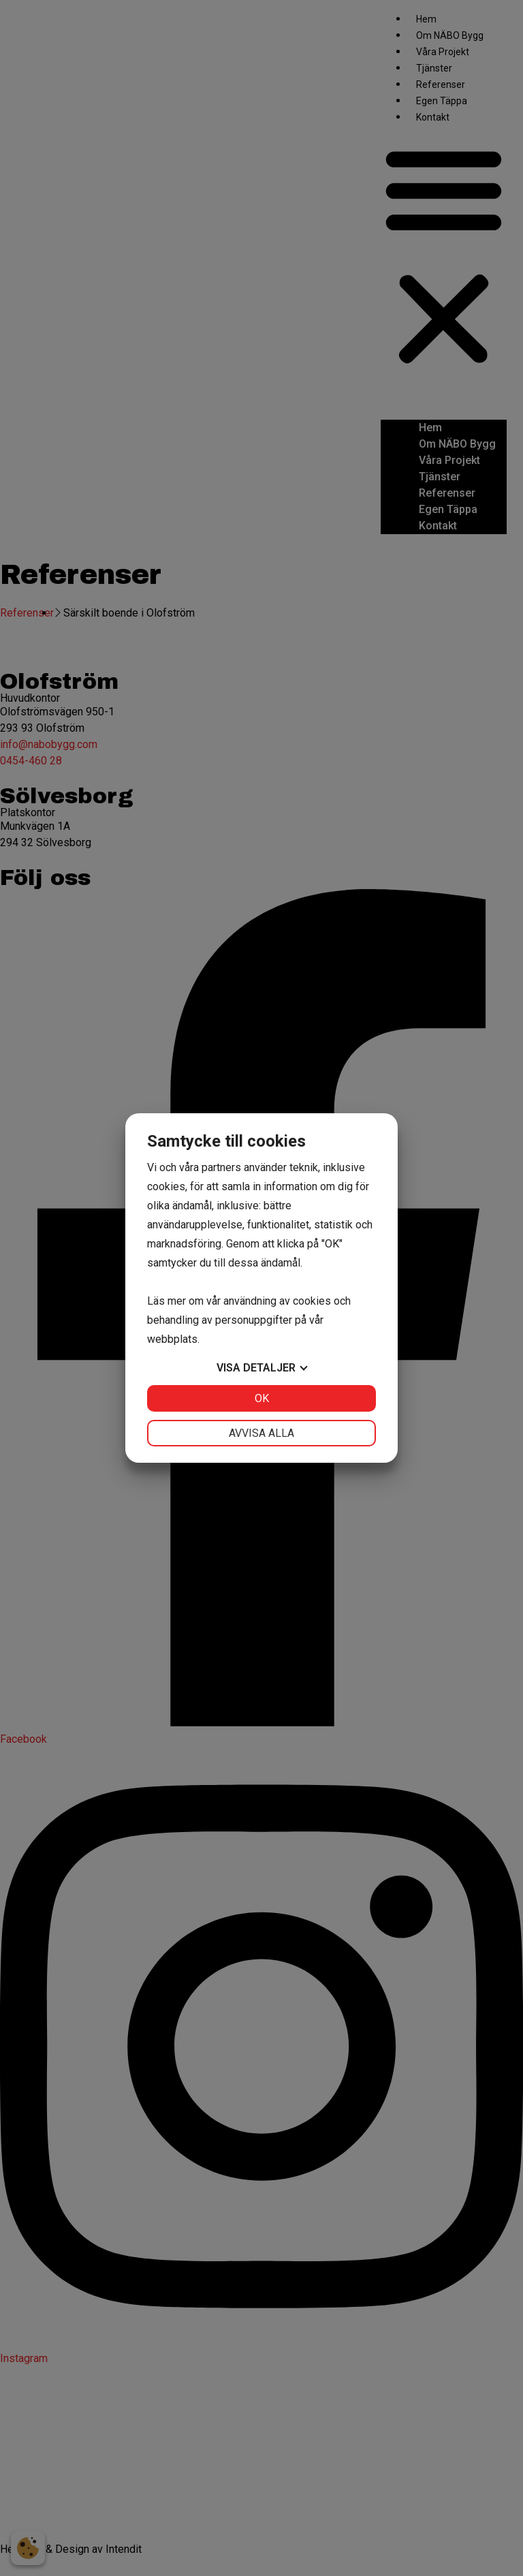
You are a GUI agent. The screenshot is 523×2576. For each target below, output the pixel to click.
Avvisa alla (261, 1433)
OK (262, 1398)
